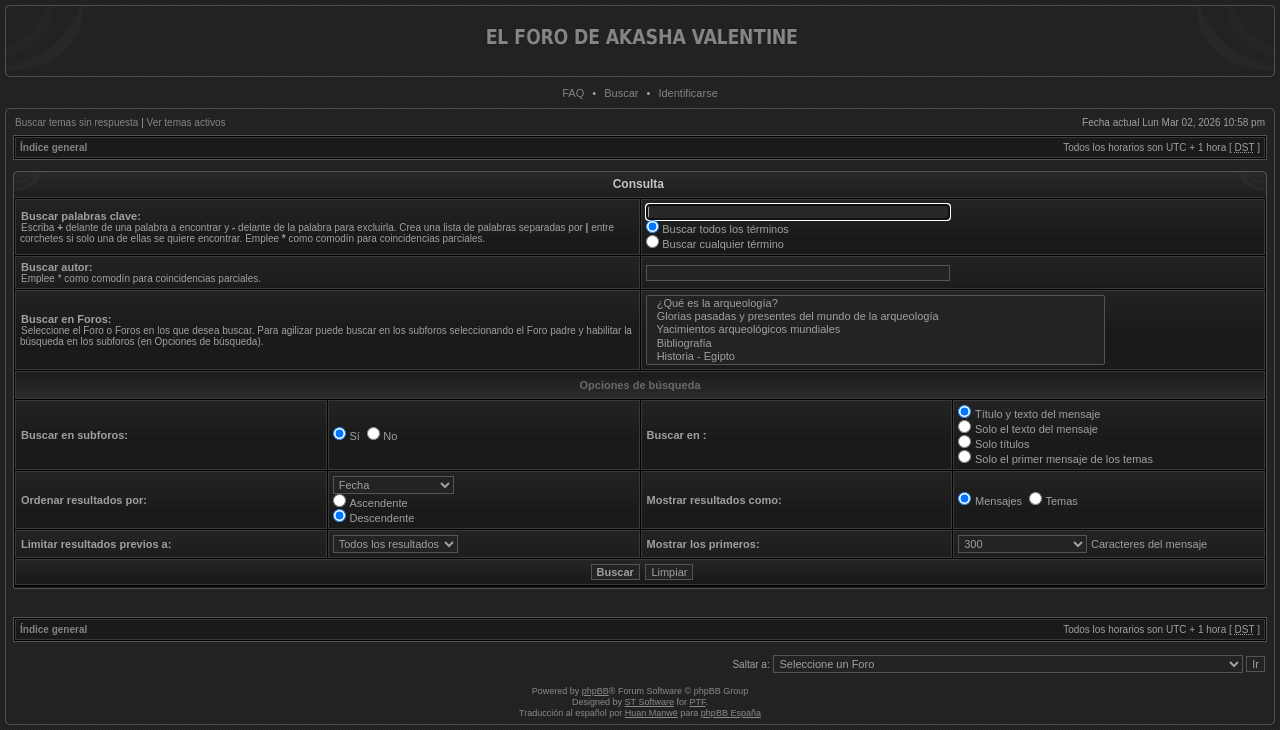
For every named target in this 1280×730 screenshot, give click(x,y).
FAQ (573, 93)
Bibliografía (876, 343)
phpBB (595, 691)
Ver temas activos (186, 122)
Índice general (53, 147)
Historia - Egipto (876, 356)
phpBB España (731, 713)
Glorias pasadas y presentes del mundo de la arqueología (876, 316)
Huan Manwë (651, 713)
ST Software (649, 702)
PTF (697, 702)
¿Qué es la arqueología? (876, 303)
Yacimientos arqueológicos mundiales (876, 329)
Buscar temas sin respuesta (76, 122)
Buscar (621, 93)
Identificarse (687, 93)
